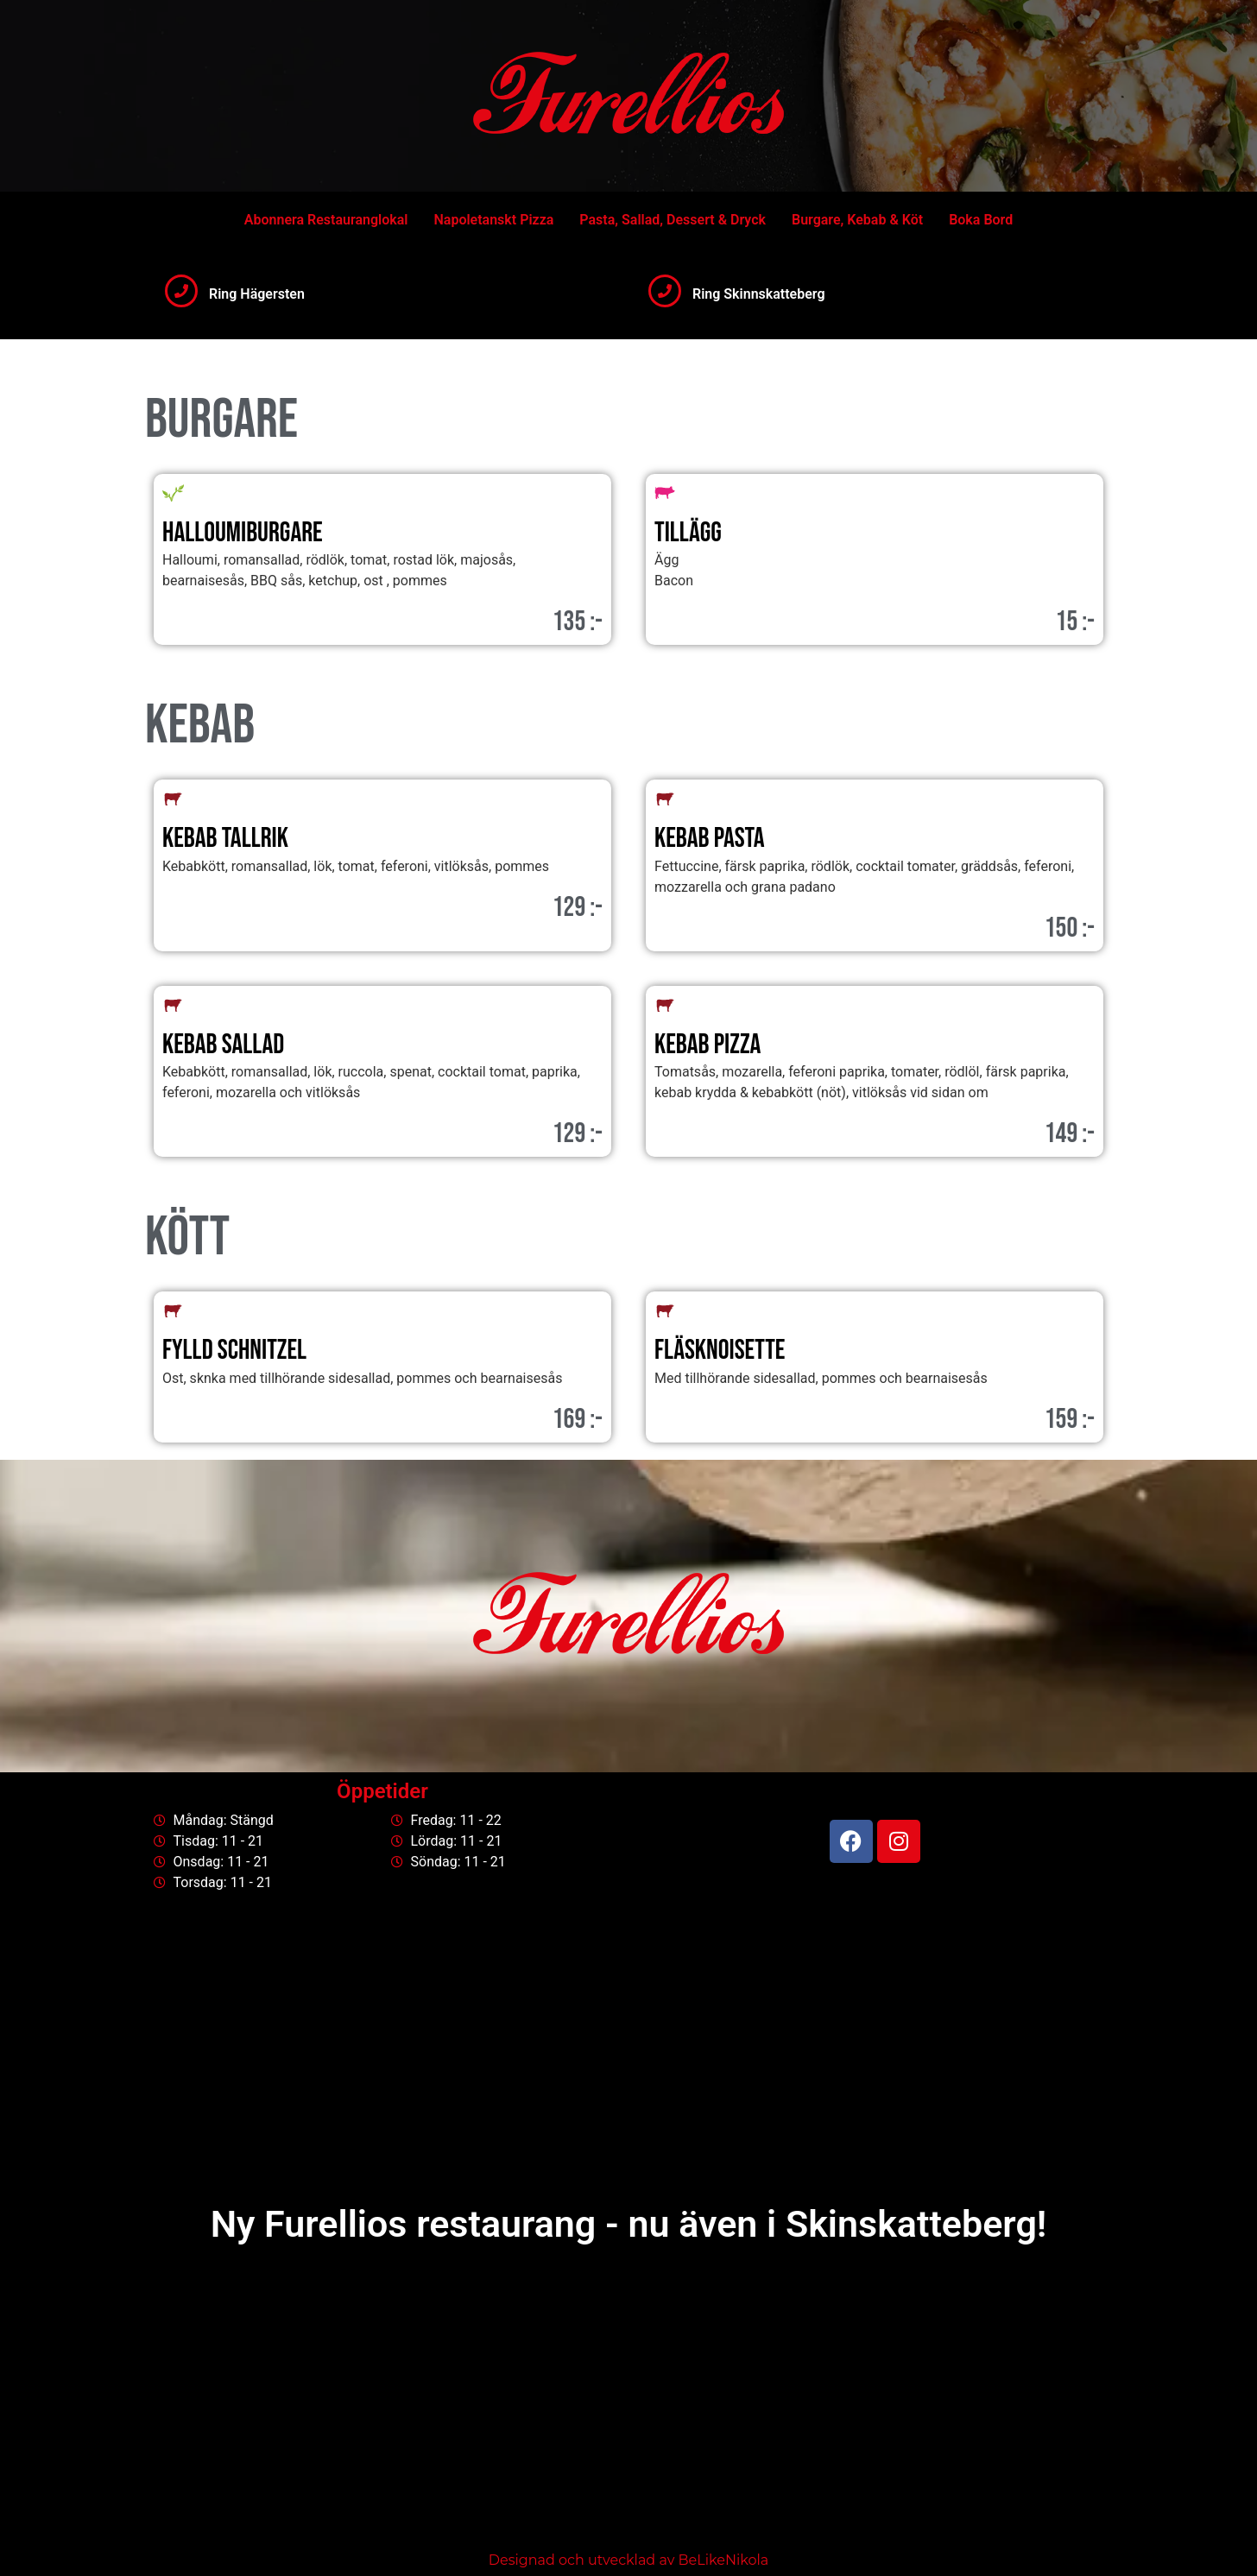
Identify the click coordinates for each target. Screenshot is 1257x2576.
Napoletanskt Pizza (493, 220)
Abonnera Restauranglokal (326, 220)
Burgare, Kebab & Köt (857, 220)
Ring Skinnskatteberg (758, 294)
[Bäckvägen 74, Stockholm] (628, 2048)
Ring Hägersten (257, 294)
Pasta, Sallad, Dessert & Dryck (672, 220)
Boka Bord (981, 220)
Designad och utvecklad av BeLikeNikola (628, 2560)
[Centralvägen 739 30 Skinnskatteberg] (628, 2406)
